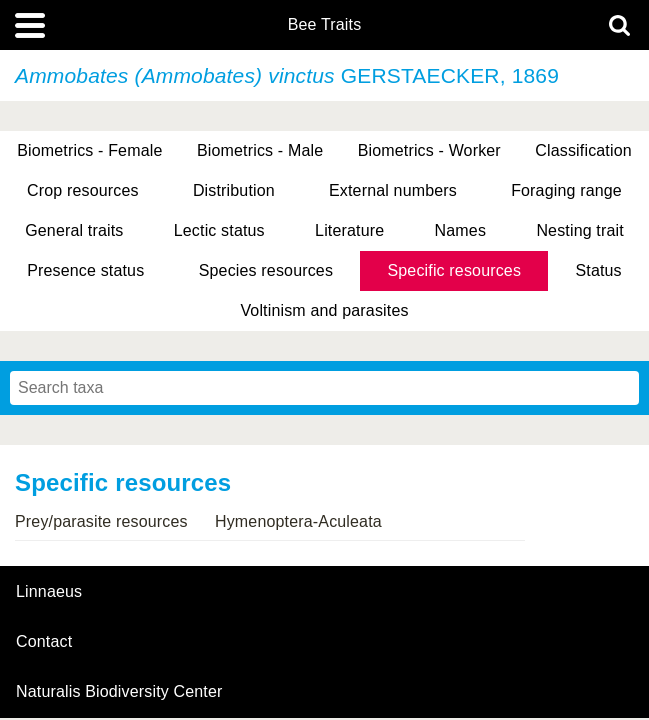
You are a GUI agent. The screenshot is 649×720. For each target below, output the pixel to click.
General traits (74, 230)
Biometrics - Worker (429, 150)
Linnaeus (49, 592)
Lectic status (219, 230)
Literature (349, 230)
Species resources (266, 270)
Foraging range (566, 190)
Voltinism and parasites (324, 310)
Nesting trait (579, 230)
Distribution (234, 190)
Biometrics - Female (89, 150)
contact (44, 641)
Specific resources (454, 270)
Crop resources (83, 190)
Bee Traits (325, 25)
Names (460, 230)
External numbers (393, 190)
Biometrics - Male (260, 150)
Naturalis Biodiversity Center (119, 692)
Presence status (85, 270)
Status (598, 270)
